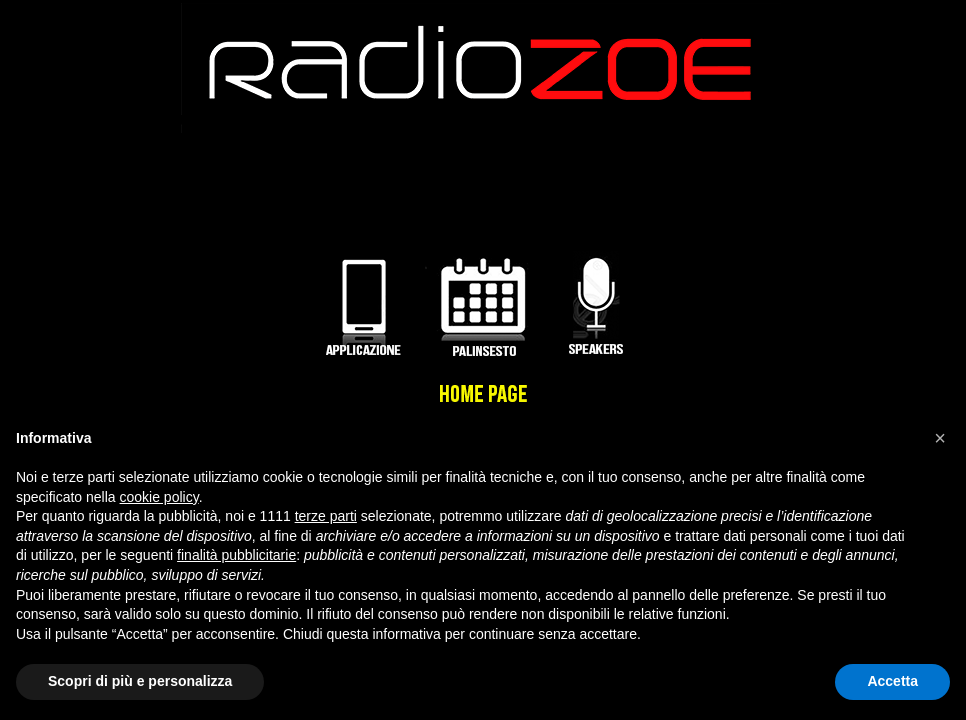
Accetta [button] (892, 681)
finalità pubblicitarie (236, 555)
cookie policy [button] (159, 497)
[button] (940, 438)
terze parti (326, 516)
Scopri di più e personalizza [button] (140, 681)
